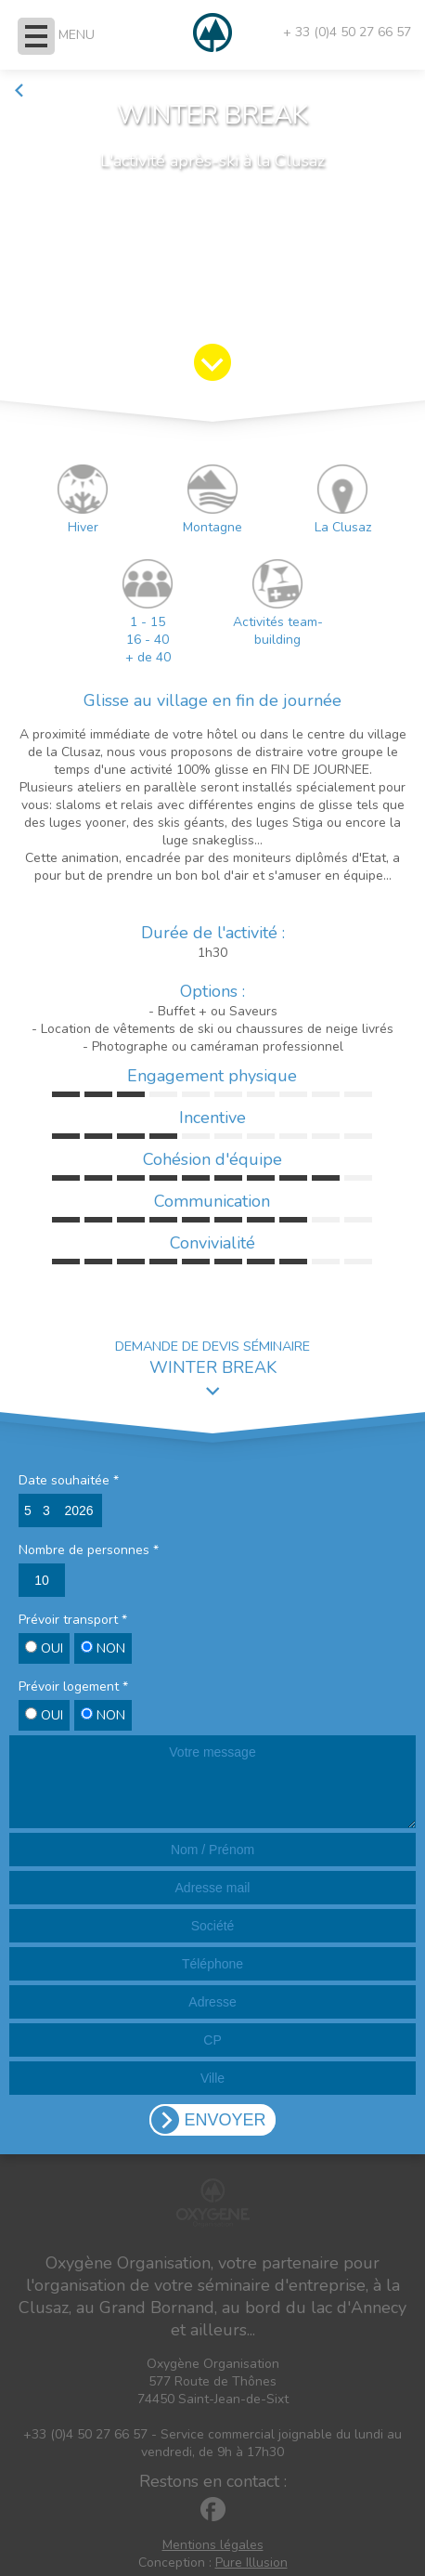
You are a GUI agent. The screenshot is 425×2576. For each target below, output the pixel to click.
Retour (42, 90)
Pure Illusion (251, 2562)
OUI (44, 1648)
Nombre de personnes (89, 1550)
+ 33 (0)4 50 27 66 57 (347, 32)
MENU (76, 35)
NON (103, 1648)
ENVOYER (224, 2120)
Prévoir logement (73, 1686)
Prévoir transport (73, 1619)
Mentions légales (213, 2545)
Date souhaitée (69, 1480)
